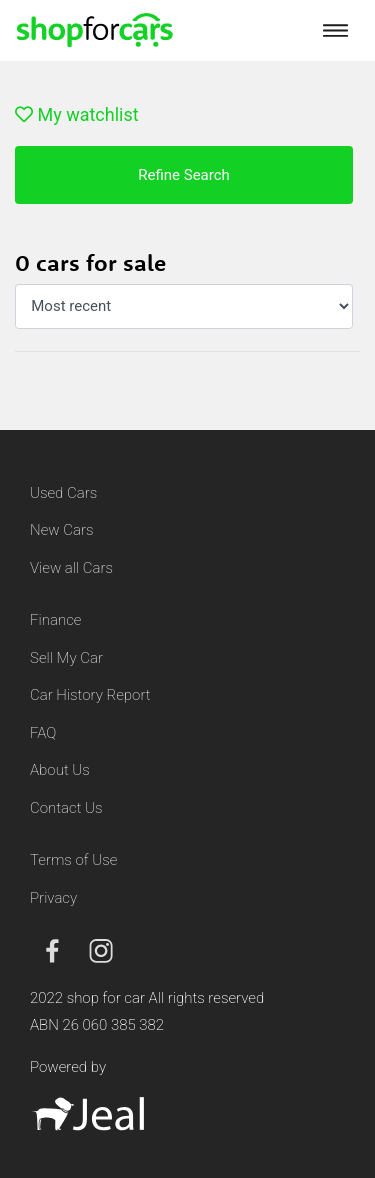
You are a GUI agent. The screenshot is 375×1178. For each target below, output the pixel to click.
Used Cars (63, 493)
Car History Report (90, 695)
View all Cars (71, 568)
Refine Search (184, 175)
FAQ (43, 733)
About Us (60, 770)
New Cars (61, 530)
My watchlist (77, 114)
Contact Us (66, 808)
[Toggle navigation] (335, 30)
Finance (55, 620)
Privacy (53, 898)
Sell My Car (66, 658)
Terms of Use (73, 860)
